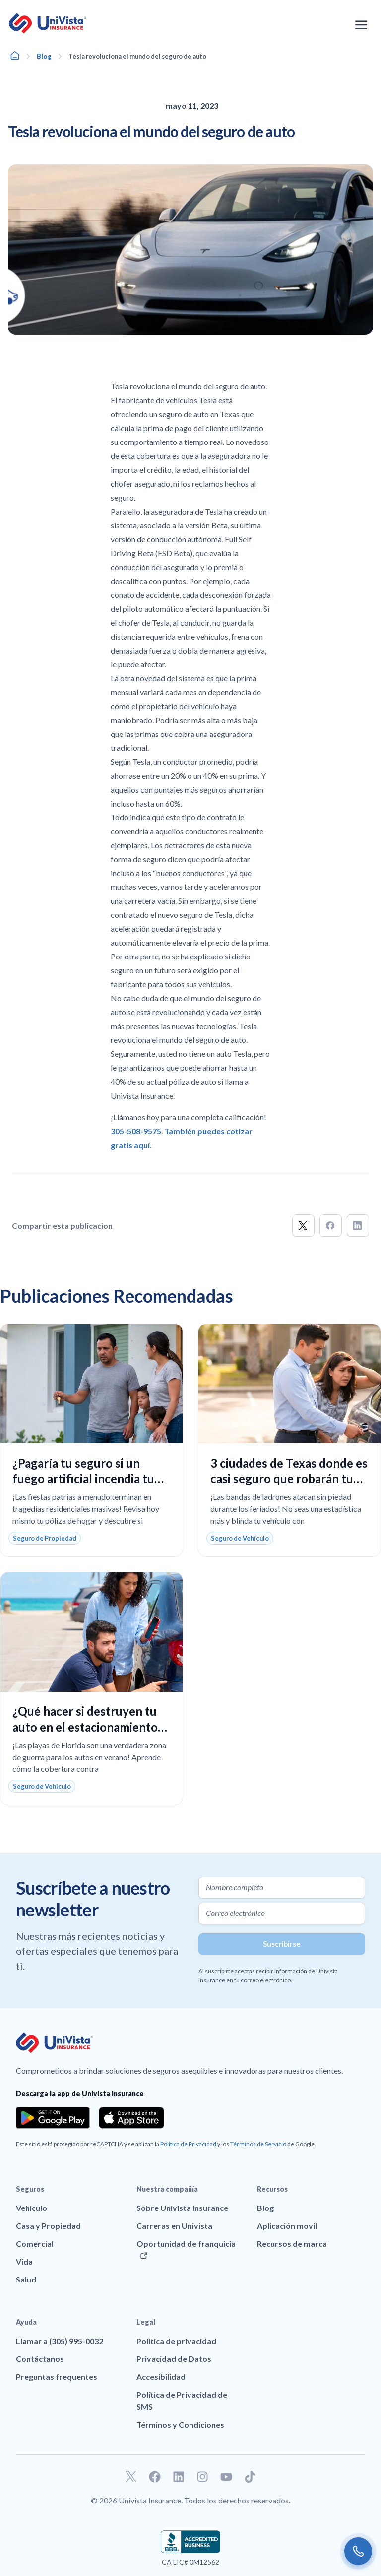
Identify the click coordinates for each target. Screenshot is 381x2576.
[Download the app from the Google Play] (53, 2118)
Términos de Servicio (258, 2144)
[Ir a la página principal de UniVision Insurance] (47, 23)
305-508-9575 (136, 1131)
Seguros (30, 2189)
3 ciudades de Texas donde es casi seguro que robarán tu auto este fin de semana (289, 1479)
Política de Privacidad (188, 2144)
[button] (303, 1225)
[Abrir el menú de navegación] (361, 25)
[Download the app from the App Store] (131, 2118)
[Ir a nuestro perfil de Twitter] (131, 2477)
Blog (44, 56)
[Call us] (358, 2551)
